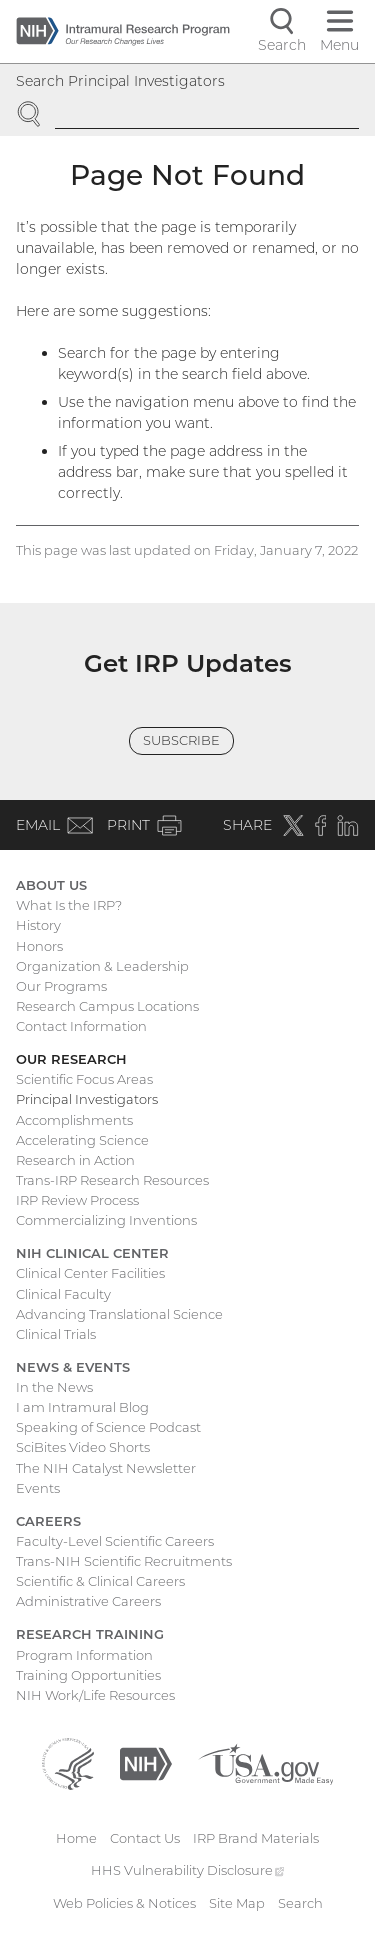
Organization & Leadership (102, 966)
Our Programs (61, 986)
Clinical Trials (56, 1334)
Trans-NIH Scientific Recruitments (124, 1561)
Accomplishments (74, 1120)
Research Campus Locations (107, 1006)
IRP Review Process (77, 1200)
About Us (51, 885)
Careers (48, 1521)
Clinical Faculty (63, 1294)
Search (300, 1903)
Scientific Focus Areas (84, 1079)
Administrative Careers (88, 1601)
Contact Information (81, 1026)
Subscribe (181, 740)
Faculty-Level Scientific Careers (115, 1541)
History (38, 925)
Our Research (71, 1059)
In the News (54, 1387)
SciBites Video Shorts (83, 1447)
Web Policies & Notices (124, 1903)
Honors (39, 946)
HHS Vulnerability (188, 1870)
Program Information (84, 1655)
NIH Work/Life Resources (95, 1695)
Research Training (90, 1634)
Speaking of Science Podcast (108, 1427)
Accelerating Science (82, 1140)
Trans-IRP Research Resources (112, 1180)
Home (76, 1838)
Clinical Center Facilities (90, 1273)
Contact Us (145, 1838)
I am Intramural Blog (82, 1407)
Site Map (237, 1903)
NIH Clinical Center (92, 1253)
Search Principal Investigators (120, 81)
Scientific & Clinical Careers (100, 1581)
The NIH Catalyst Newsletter (106, 1468)
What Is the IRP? (69, 905)
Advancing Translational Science (119, 1314)
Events (38, 1488)
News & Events (73, 1367)
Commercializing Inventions (106, 1220)
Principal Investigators (87, 1099)
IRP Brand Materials (256, 1838)
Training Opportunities (88, 1675)
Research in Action (75, 1160)
